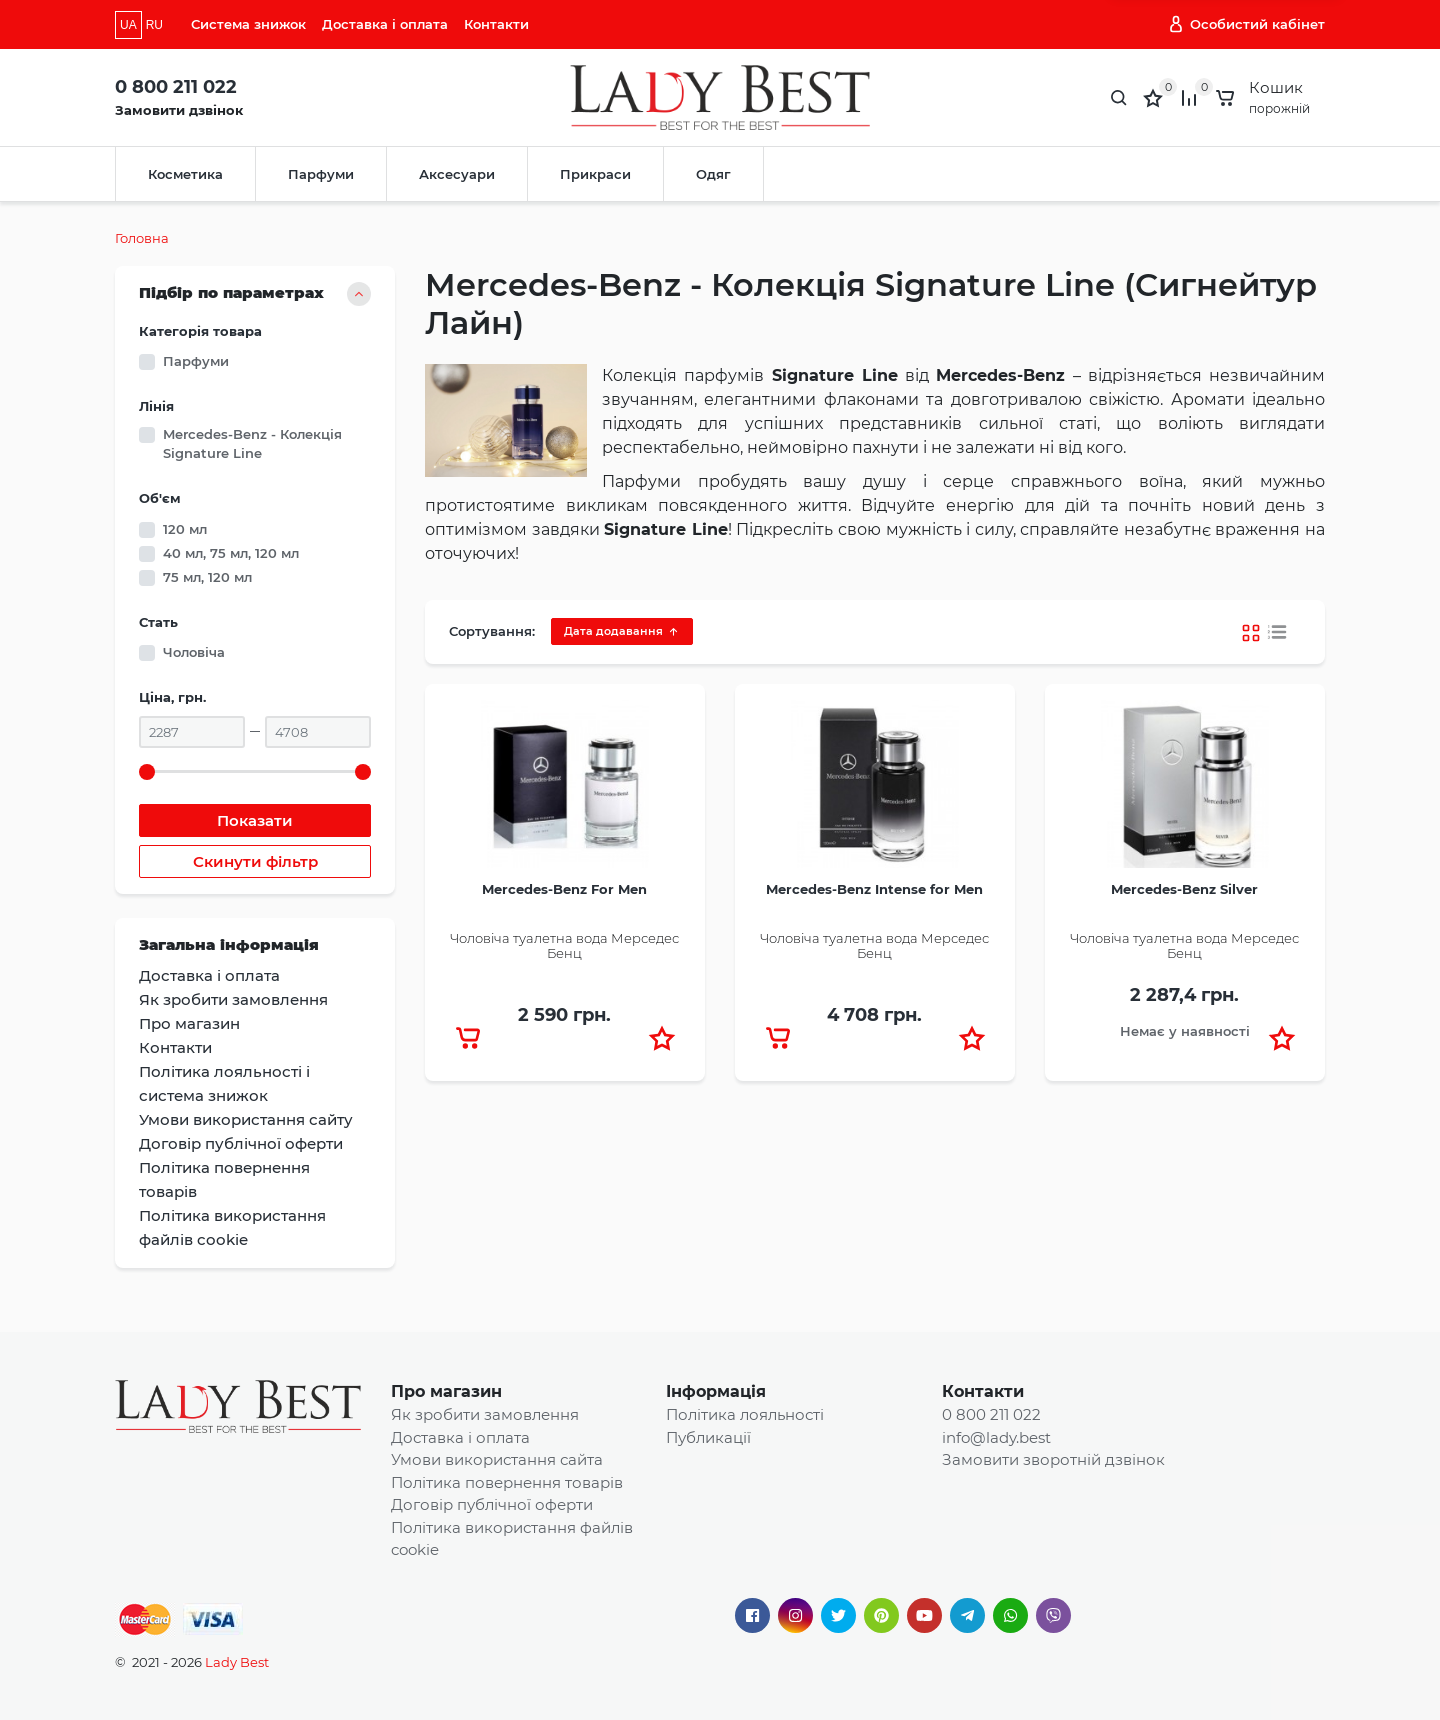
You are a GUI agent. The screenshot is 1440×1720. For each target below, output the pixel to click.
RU (154, 25)
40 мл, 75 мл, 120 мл (231, 553)
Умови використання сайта (497, 1459)
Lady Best (237, 1662)
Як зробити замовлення (485, 1414)
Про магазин (446, 1391)
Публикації (708, 1437)
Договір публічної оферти (492, 1504)
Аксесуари (457, 174)
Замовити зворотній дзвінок (1053, 1459)
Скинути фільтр (255, 861)
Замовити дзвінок (179, 110)
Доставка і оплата (385, 24)
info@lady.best (996, 1437)
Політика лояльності (745, 1414)
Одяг (713, 174)
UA (128, 25)
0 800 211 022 (176, 87)
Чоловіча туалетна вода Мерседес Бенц (564, 946)
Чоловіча (194, 652)
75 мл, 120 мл (207, 577)
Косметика (185, 174)
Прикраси (595, 174)
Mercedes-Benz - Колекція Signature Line (252, 444)
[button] (662, 1038)
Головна (142, 238)
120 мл (185, 529)
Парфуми (321, 174)
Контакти (496, 24)
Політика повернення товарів (507, 1482)
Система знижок (248, 24)
